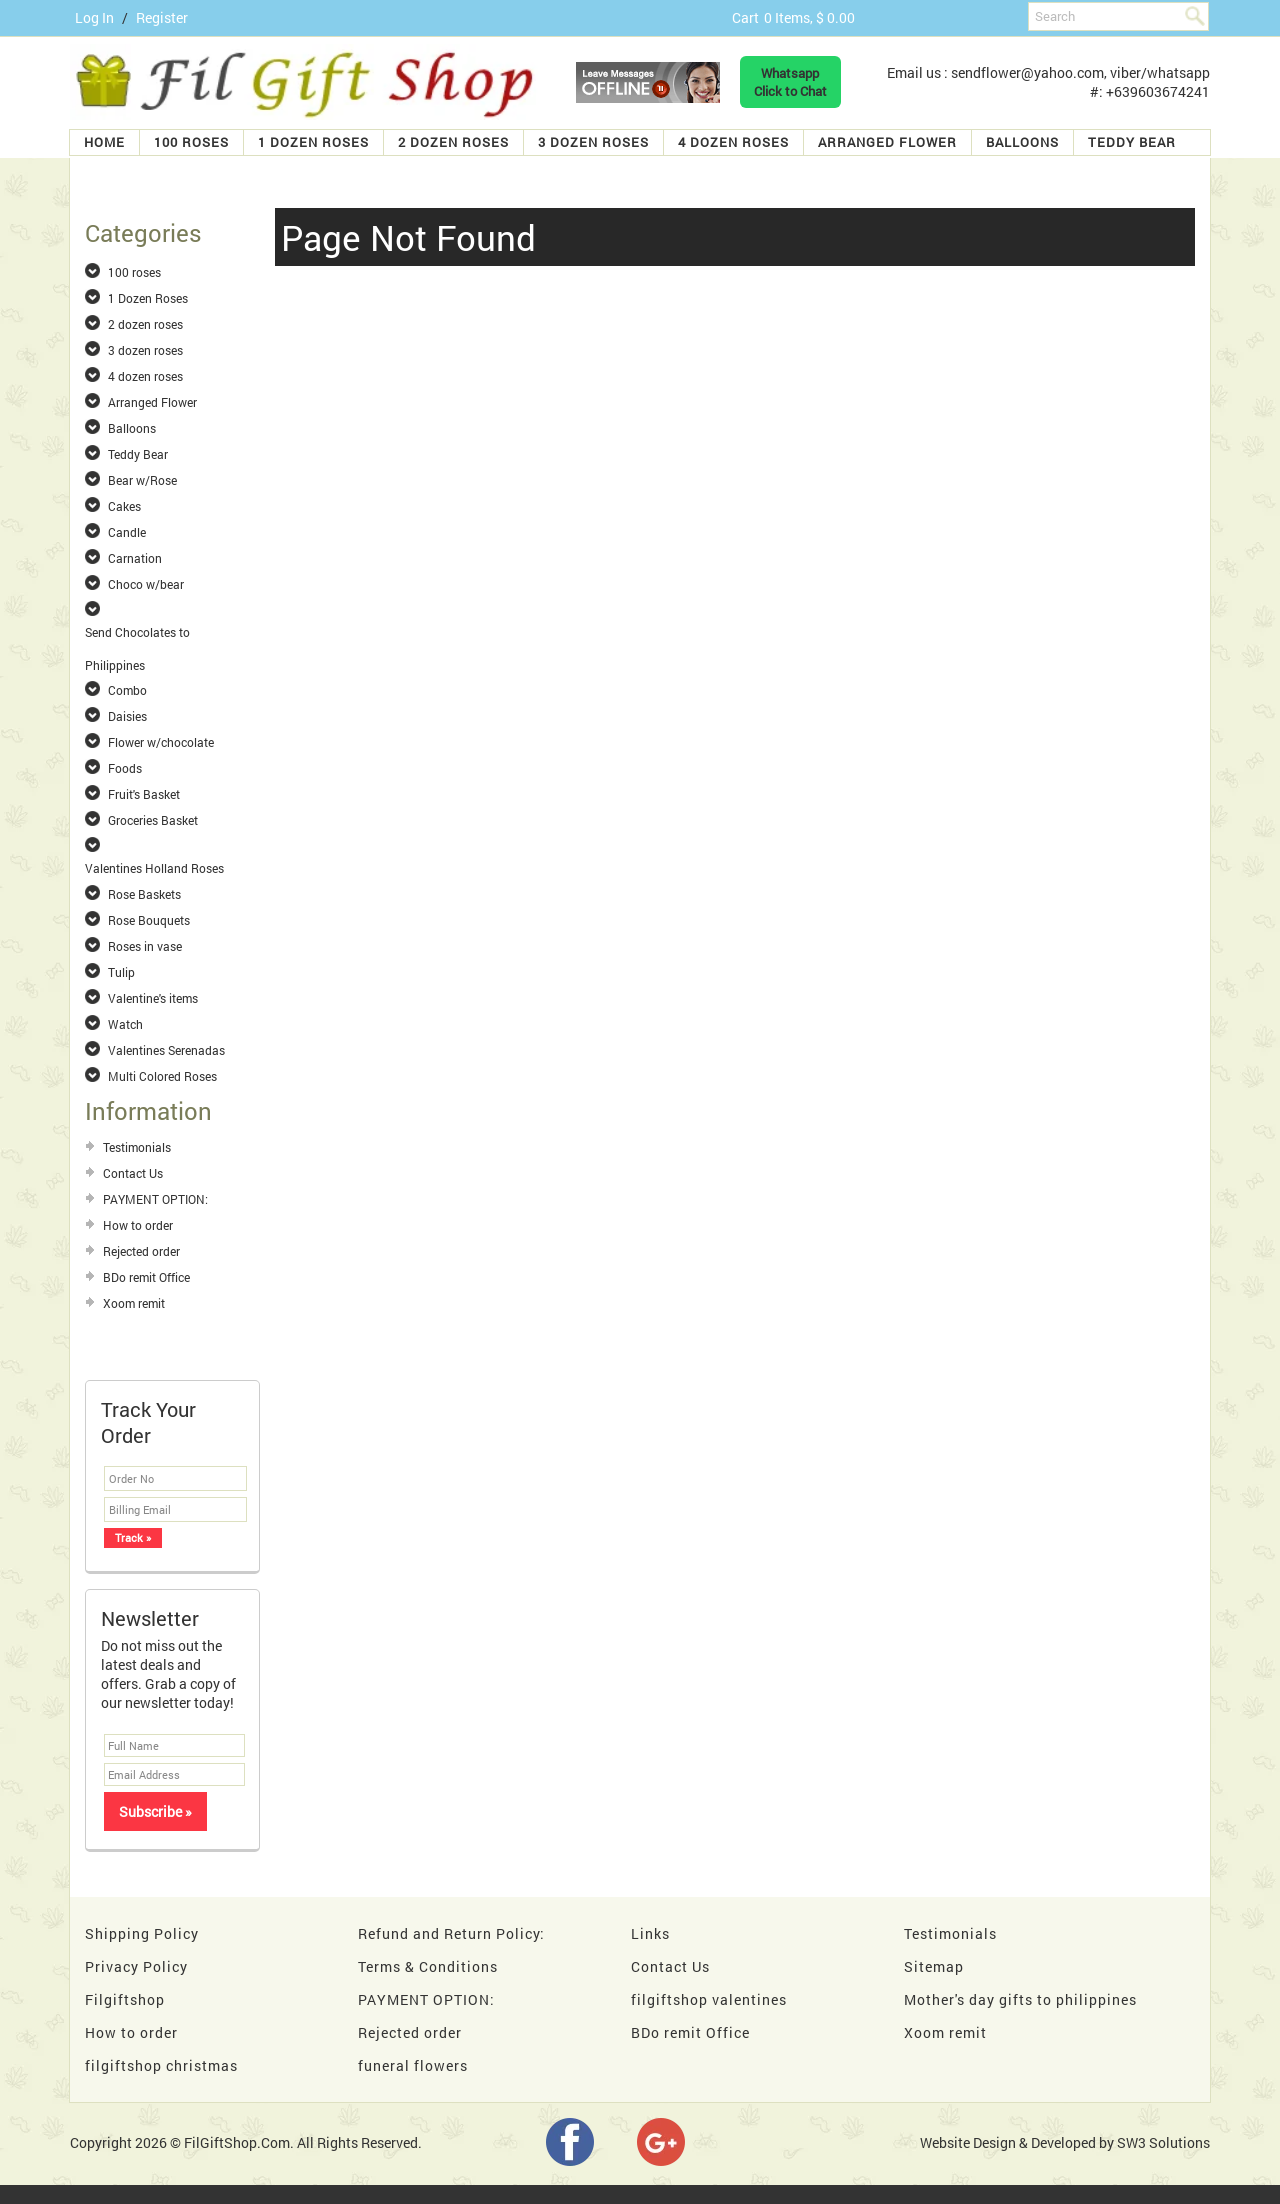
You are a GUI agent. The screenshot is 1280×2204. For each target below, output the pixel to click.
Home (104, 142)
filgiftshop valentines (709, 1999)
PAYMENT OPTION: (155, 1199)
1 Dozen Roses (313, 142)
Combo (127, 690)
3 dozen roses (593, 142)
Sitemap (934, 1966)
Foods (125, 768)
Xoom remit (134, 1303)
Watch (125, 1024)
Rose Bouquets (149, 920)
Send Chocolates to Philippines (137, 633)
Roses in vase (145, 946)
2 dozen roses (453, 142)
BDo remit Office (146, 1277)
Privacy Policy (136, 1966)
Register (162, 17)
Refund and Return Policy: (451, 1933)
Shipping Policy (142, 1933)
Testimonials (137, 1147)
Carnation (135, 558)
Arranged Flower (887, 142)
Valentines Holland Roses (154, 868)
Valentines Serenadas (166, 1050)
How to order (138, 1225)
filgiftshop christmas (161, 2065)
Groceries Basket (153, 820)
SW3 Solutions (1163, 2142)
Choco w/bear (146, 584)
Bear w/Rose (142, 480)
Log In (94, 17)
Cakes (124, 506)
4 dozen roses (733, 142)
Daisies (127, 716)
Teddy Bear (1132, 142)
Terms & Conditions (428, 1966)
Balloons (1022, 142)
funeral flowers (413, 2065)
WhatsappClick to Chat (790, 82)
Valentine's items (153, 998)
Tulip (121, 972)
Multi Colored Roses (162, 1076)
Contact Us (133, 1173)
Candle (127, 532)
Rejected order (141, 1251)
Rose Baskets (144, 894)
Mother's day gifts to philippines (1020, 1999)
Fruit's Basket (144, 794)
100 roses (191, 142)
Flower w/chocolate (161, 742)
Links (650, 1933)
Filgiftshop (125, 1999)
